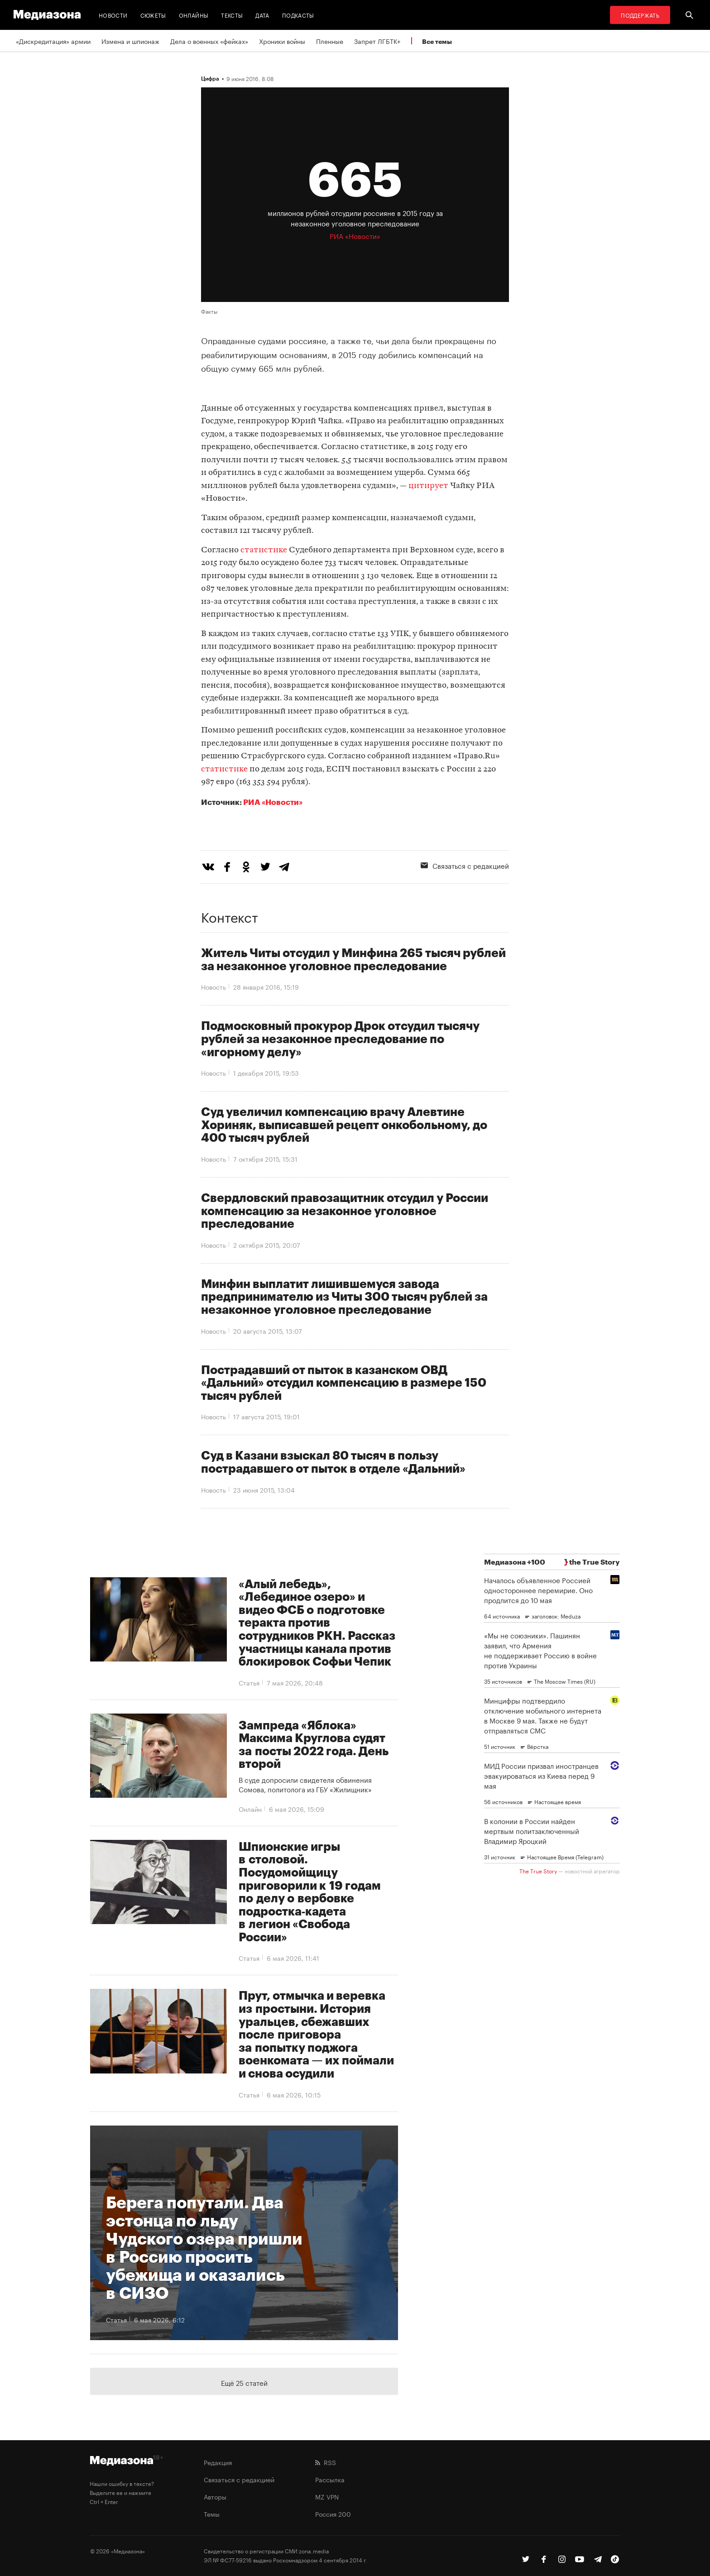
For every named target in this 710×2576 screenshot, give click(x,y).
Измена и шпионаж (130, 41)
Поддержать (640, 14)
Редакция (218, 2462)
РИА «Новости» (272, 801)
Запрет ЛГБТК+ (377, 41)
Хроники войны (282, 41)
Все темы (437, 41)
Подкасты (298, 14)
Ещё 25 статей (244, 2382)
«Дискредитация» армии (53, 41)
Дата (262, 14)
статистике (263, 550)
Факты (209, 311)
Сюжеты (153, 14)
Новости (113, 14)
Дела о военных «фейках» (209, 41)
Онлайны (194, 14)
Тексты (232, 14)
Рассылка (330, 2479)
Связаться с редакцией (465, 865)
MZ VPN (327, 2496)
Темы (212, 2514)
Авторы (215, 2496)
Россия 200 (333, 2514)
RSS (325, 2462)
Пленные (329, 41)
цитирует (428, 486)
